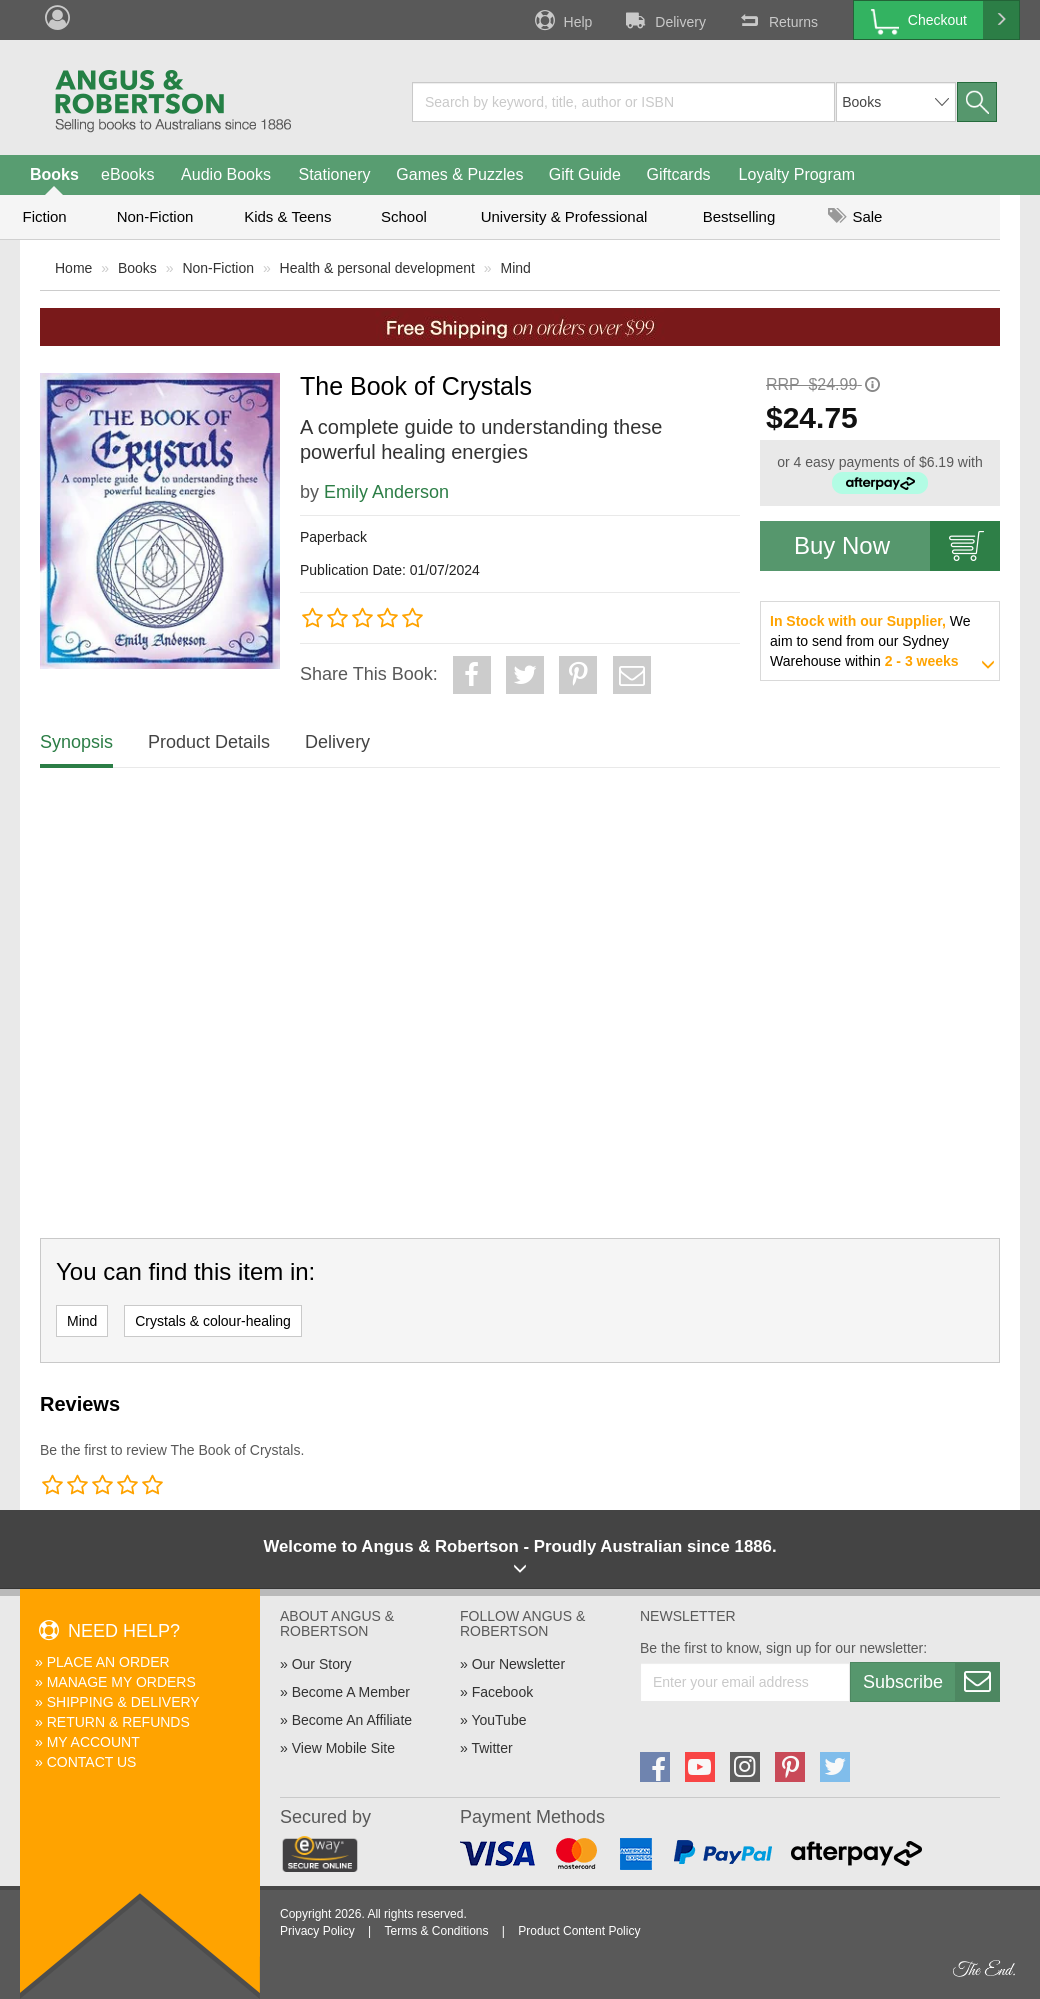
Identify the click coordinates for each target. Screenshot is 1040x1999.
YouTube (498, 1720)
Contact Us (92, 1762)
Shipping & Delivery (123, 1702)
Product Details (209, 742)
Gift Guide (585, 174)
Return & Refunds (118, 1722)
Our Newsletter (518, 1664)
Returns (777, 20)
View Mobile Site (343, 1748)
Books (54, 174)
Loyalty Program (797, 174)
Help (562, 20)
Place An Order (108, 1662)
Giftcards (679, 174)
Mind (516, 268)
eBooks (127, 174)
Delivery (664, 20)
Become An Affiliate (352, 1720)
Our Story (322, 1664)
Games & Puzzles (459, 174)
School (404, 216)
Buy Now (897, 546)
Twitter (491, 1748)
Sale (855, 216)
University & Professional (564, 216)
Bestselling (739, 216)
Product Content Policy (579, 1931)
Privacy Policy (317, 1931)
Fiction (44, 216)
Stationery (334, 174)
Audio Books (226, 174)
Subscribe (931, 1682)
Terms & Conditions (436, 1931)
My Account (93, 1742)
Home (73, 268)
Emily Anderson (386, 492)
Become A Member (351, 1692)
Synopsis (76, 742)
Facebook (502, 1692)
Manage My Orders (121, 1682)
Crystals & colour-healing (213, 1321)
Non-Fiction (155, 216)
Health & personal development (377, 268)
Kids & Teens (287, 216)
